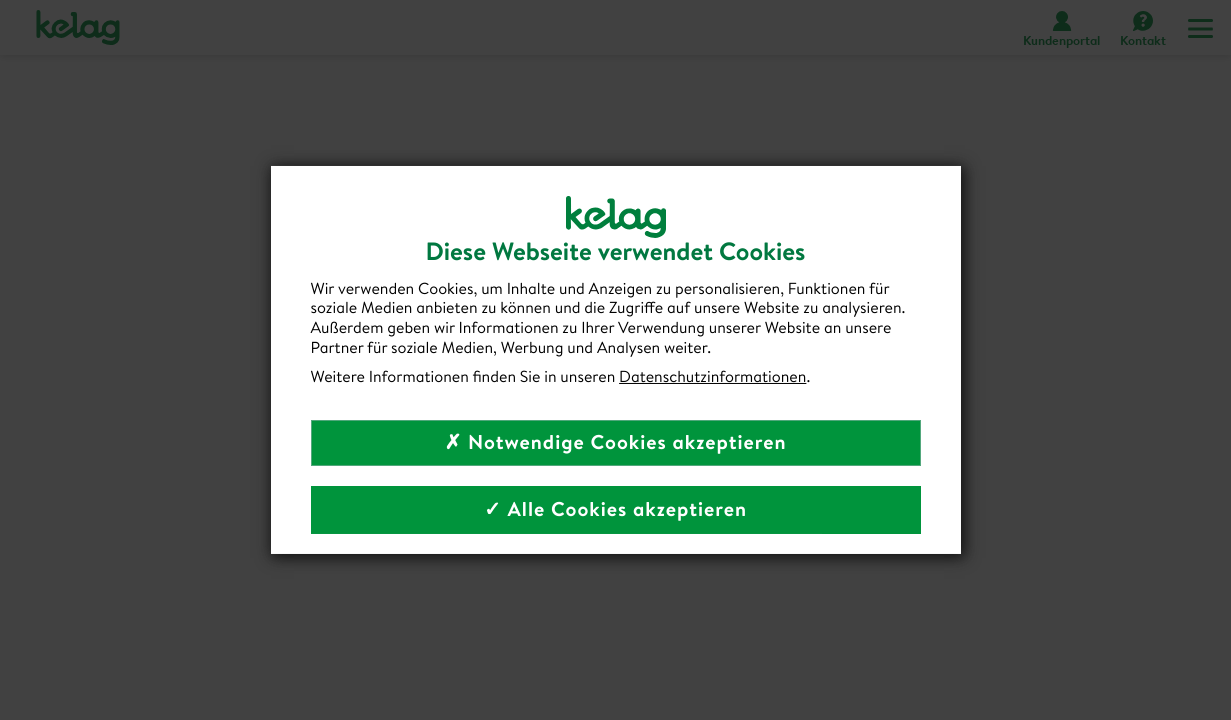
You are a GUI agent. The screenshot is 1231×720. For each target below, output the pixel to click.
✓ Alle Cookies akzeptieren (615, 509)
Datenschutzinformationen (712, 377)
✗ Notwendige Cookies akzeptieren (615, 442)
